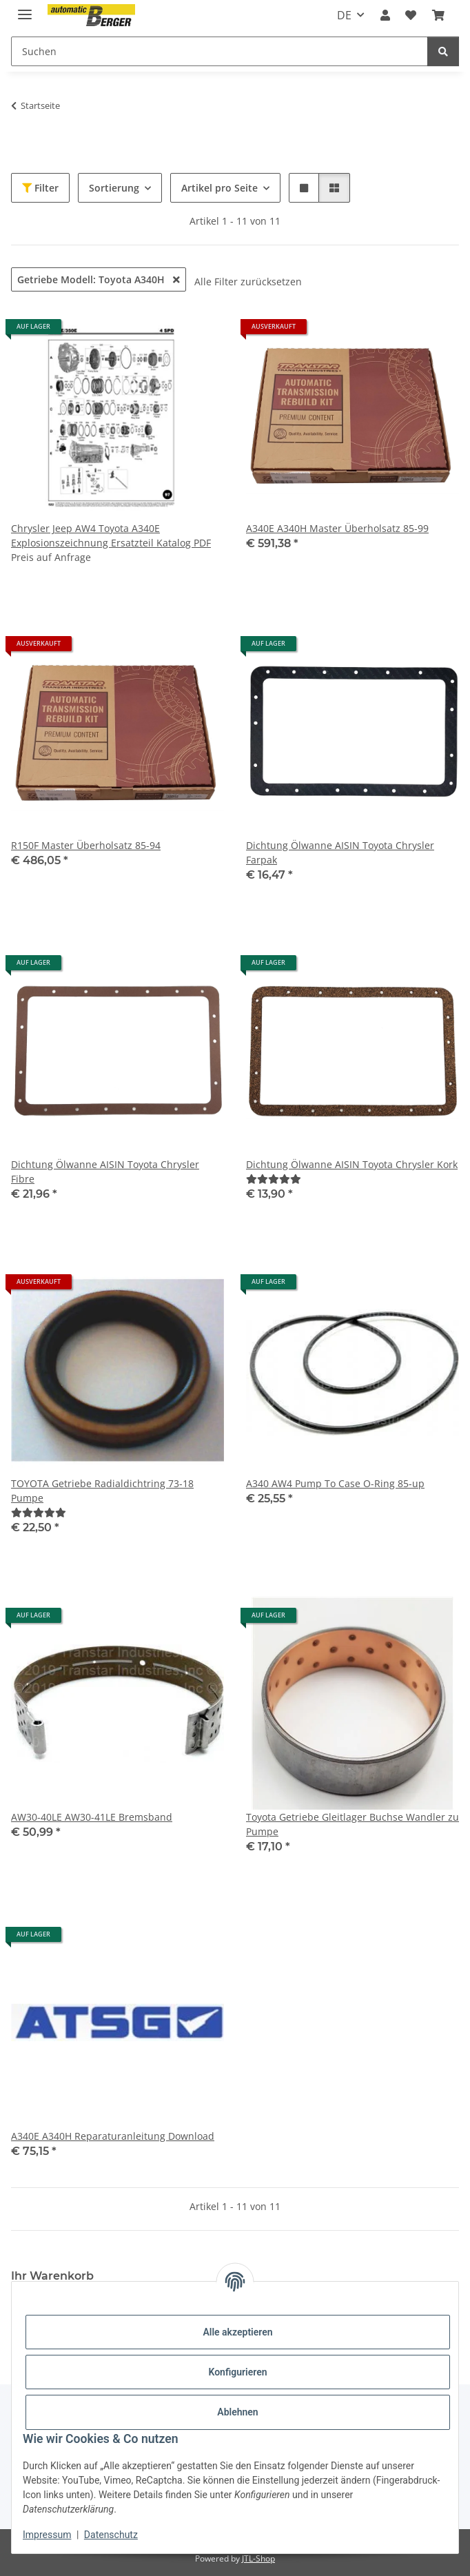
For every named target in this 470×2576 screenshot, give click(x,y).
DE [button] (344, 15)
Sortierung (114, 187)
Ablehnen (237, 2411)
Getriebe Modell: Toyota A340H (98, 279)
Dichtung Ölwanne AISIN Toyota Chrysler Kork (352, 1164)
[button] (385, 15)
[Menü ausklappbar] (25, 8)
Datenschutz (111, 2534)
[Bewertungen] (273, 1178)
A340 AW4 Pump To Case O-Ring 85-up (335, 1483)
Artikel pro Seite (219, 187)
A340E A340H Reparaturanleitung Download (112, 2136)
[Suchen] (443, 51)
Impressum (47, 2534)
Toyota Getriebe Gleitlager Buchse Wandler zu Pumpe (352, 1824)
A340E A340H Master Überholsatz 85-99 (337, 528)
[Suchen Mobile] (219, 51)
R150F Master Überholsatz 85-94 (86, 845)
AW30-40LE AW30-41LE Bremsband (91, 1816)
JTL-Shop (258, 2558)
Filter (40, 187)
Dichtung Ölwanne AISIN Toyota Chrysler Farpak (340, 852)
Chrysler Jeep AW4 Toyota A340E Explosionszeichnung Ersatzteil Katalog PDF (111, 535)
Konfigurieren (237, 2372)
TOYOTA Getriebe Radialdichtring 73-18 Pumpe (102, 1490)
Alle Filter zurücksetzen (248, 281)
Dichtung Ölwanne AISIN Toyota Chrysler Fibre (105, 1171)
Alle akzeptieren (237, 2332)
